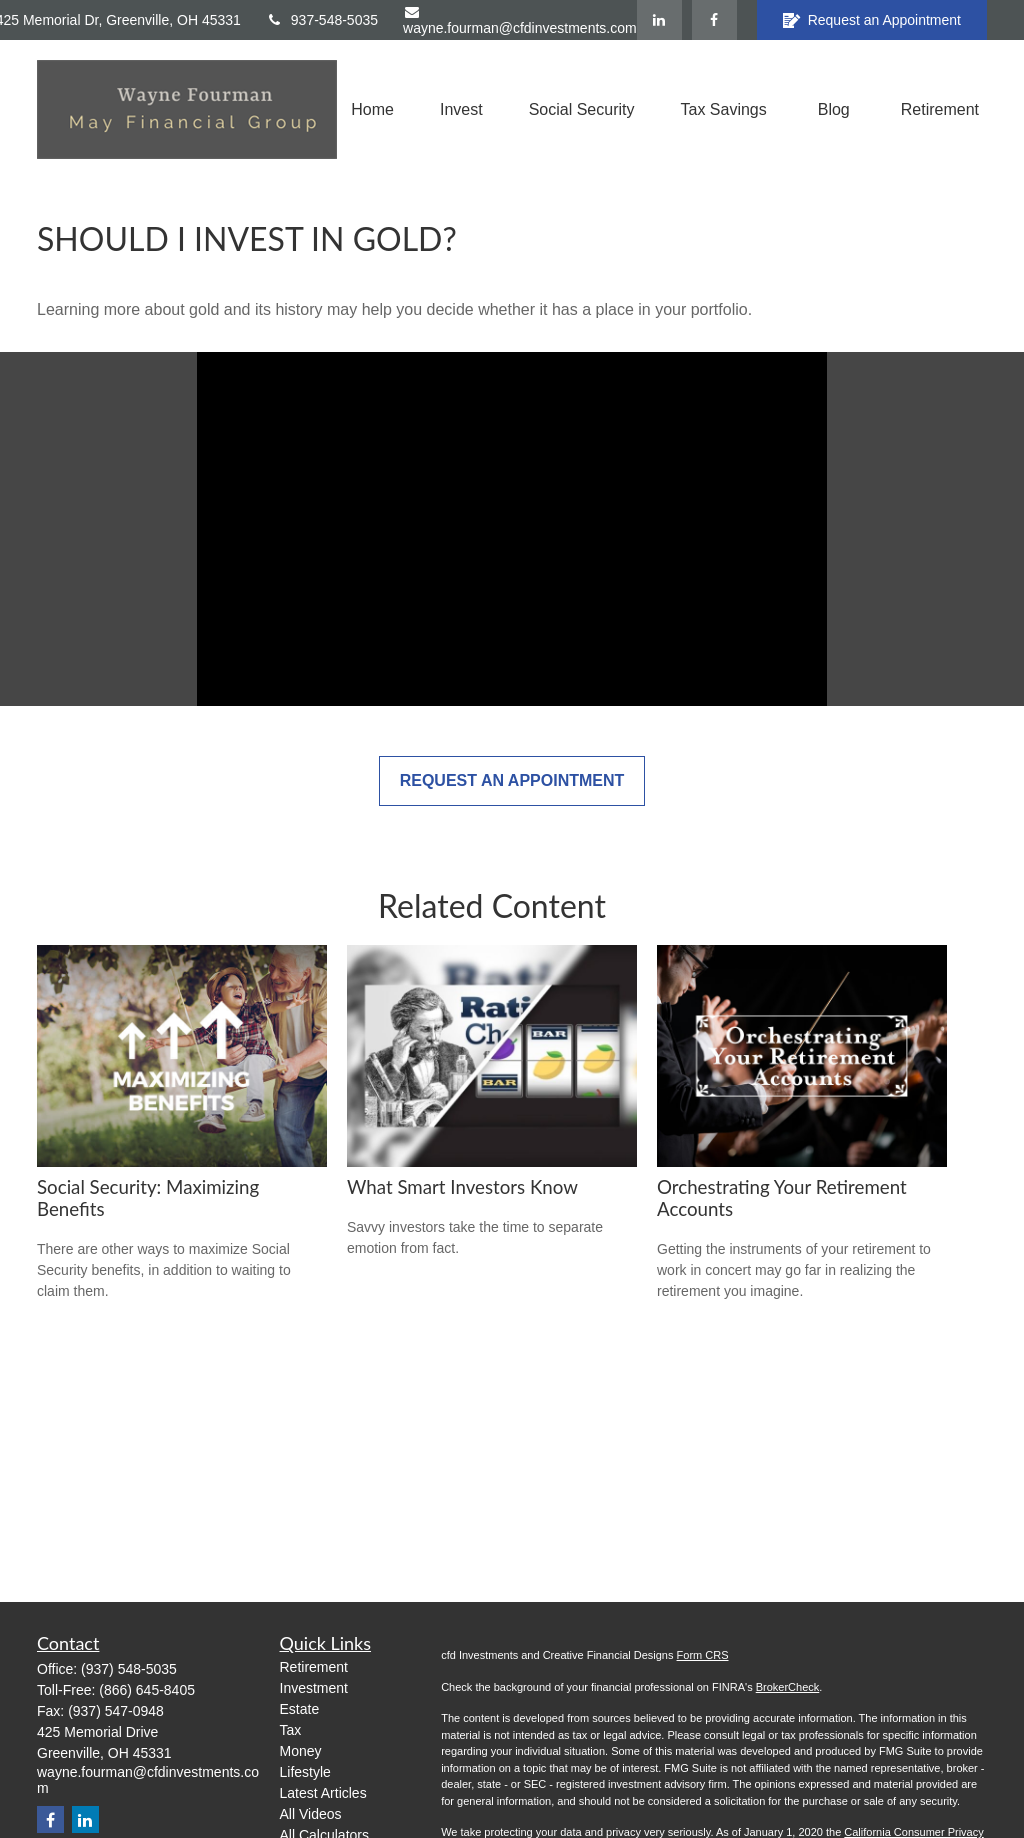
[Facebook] (714, 20)
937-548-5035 (322, 20)
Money (301, 1751)
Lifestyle (305, 1772)
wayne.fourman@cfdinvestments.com (520, 20)
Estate (300, 1709)
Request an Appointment (872, 20)
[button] (372, 109)
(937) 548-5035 (129, 1669)
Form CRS (703, 1655)
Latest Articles (323, 1793)
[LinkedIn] (659, 20)
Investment (314, 1688)
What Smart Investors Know (462, 1187)
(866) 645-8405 (147, 1690)
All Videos (311, 1814)
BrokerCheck (788, 1687)
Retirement (314, 1667)
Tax (291, 1730)
